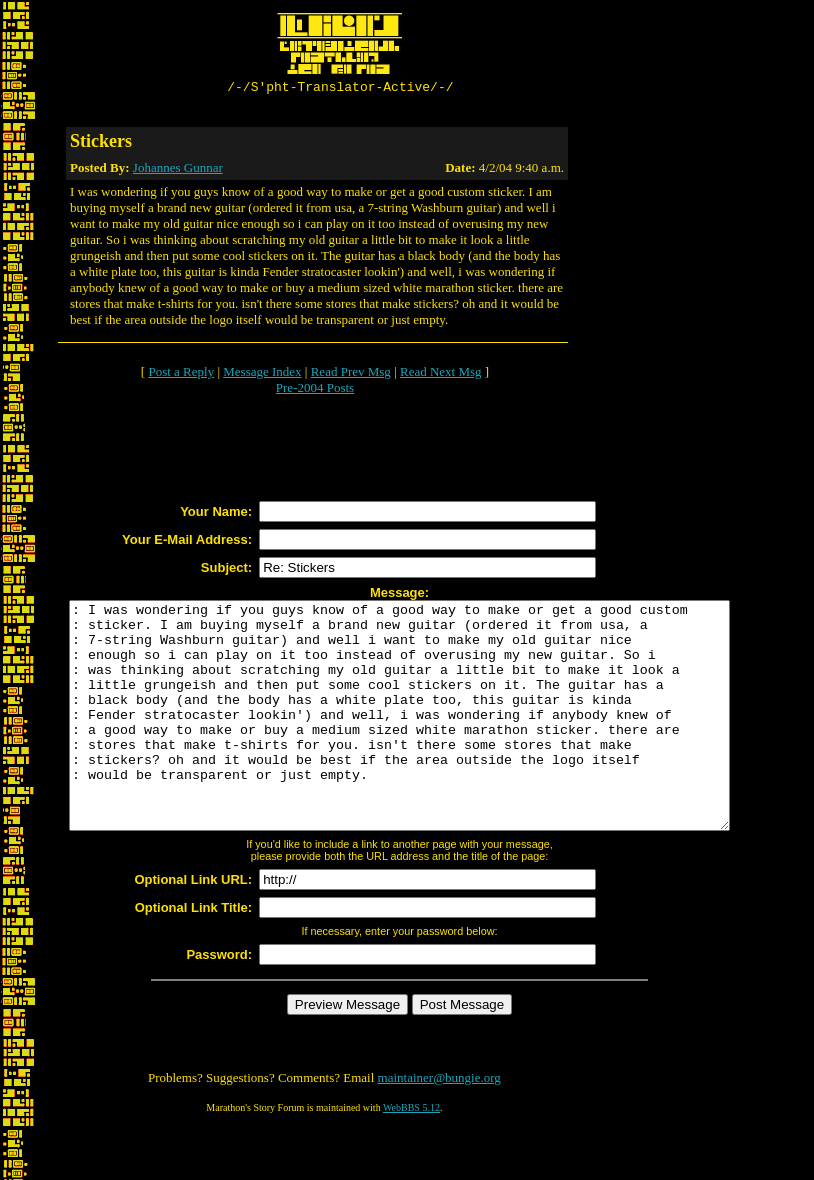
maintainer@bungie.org (439, 1125)
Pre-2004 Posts (315, 390)
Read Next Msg (441, 374)
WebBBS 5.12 (411, 1155)
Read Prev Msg (351, 374)
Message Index (262, 374)
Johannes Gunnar (178, 170)
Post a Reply (181, 374)
